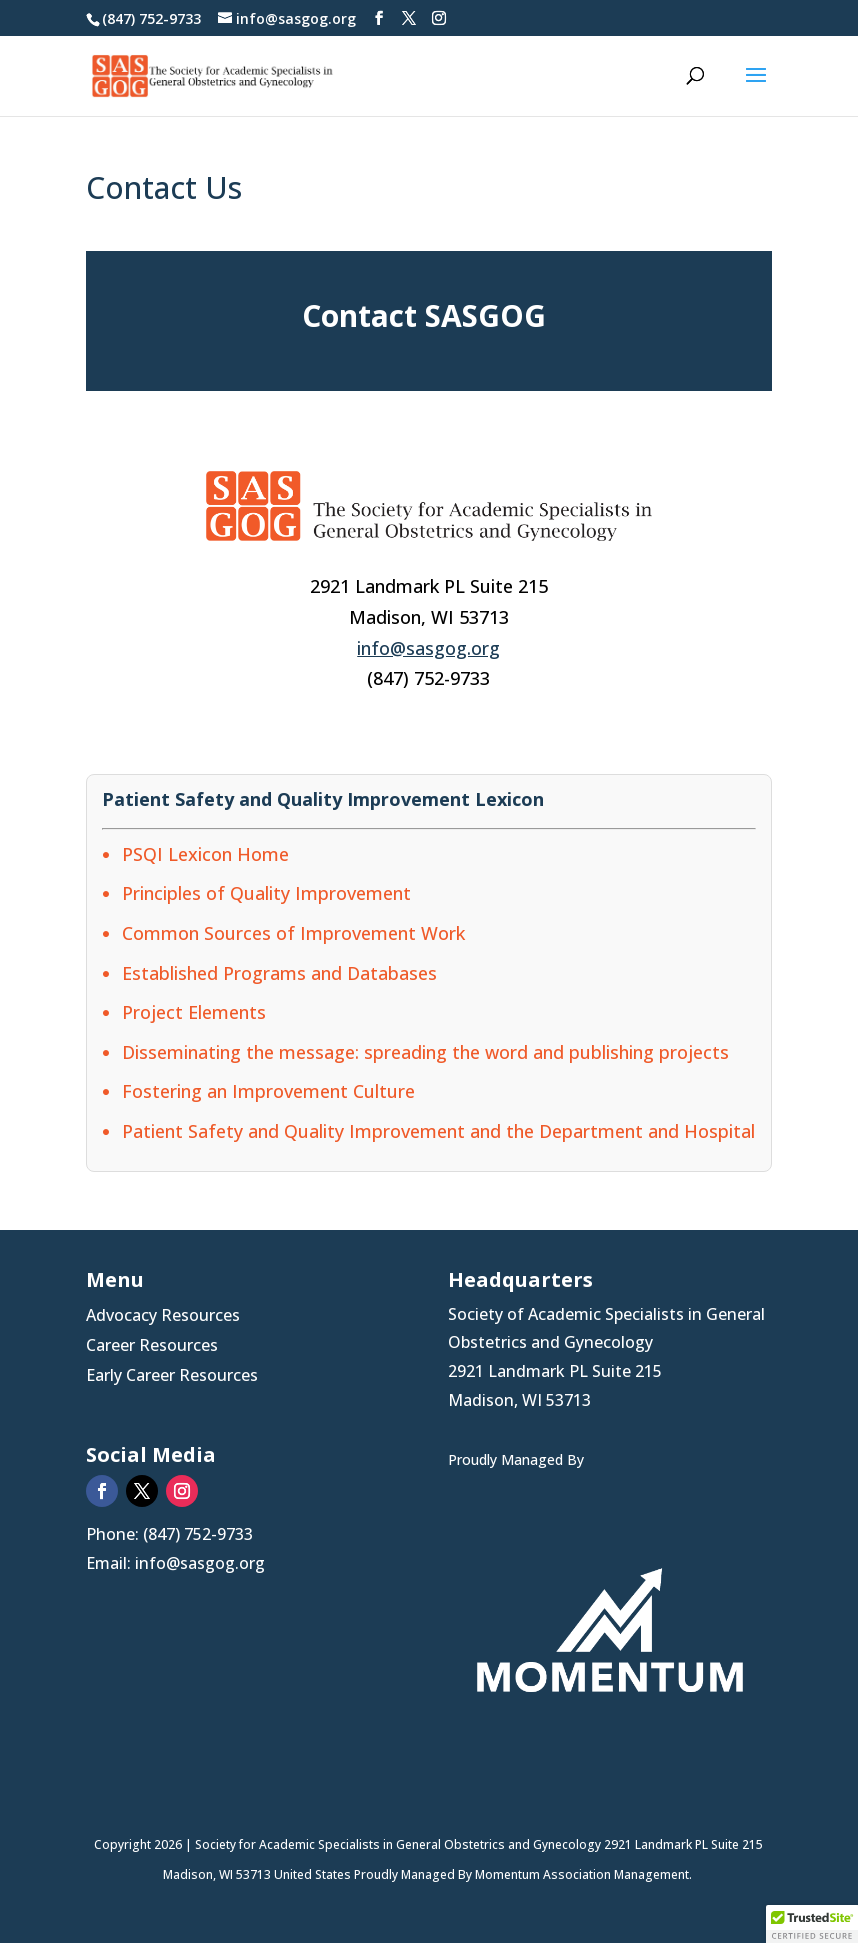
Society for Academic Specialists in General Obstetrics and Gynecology (399, 1844)
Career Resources (152, 1347)
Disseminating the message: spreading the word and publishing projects (425, 1052)
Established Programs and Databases (279, 973)
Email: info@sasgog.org (175, 1563)
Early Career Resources (172, 1377)
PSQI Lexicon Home (205, 854)
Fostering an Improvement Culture (268, 1091)
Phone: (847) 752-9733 (169, 1534)
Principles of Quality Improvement (266, 893)
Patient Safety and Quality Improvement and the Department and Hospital (438, 1131)
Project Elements (194, 1012)
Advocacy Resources (163, 1317)
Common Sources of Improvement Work (293, 933)
